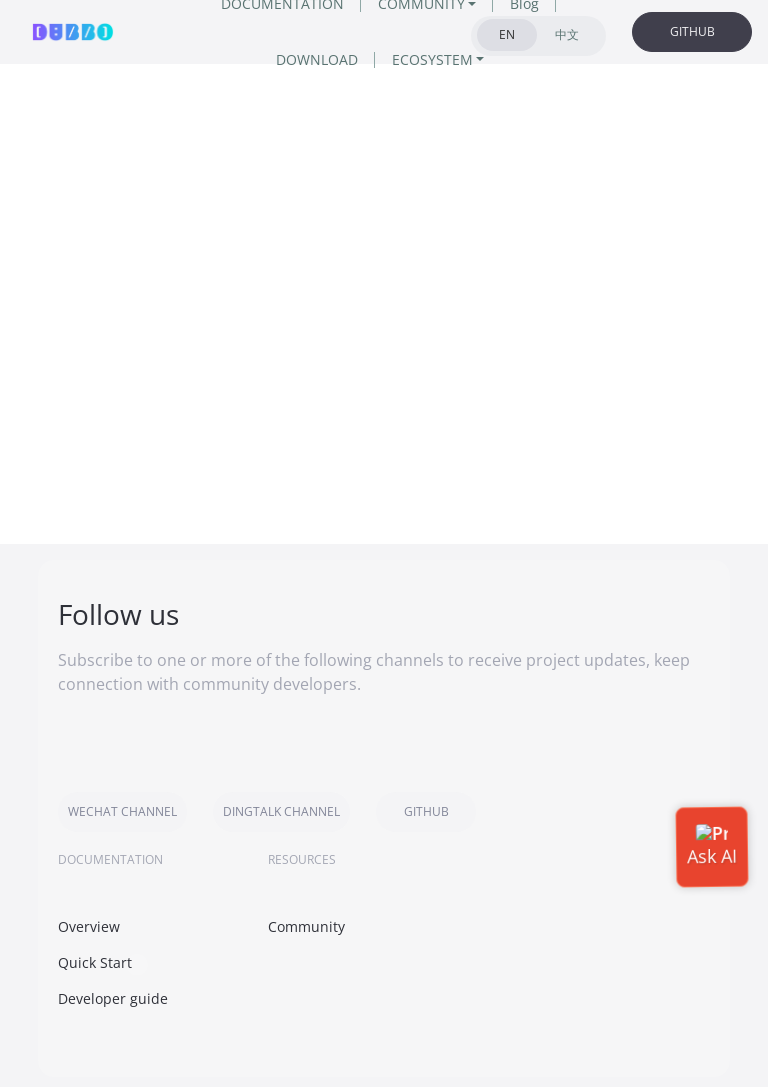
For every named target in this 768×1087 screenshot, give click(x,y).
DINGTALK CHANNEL (281, 811)
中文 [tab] (567, 34)
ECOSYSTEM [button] (432, 59)
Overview (89, 926)
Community (306, 926)
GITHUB (692, 31)
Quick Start (95, 962)
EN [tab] (507, 34)
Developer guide (113, 998)
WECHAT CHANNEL (122, 811)
